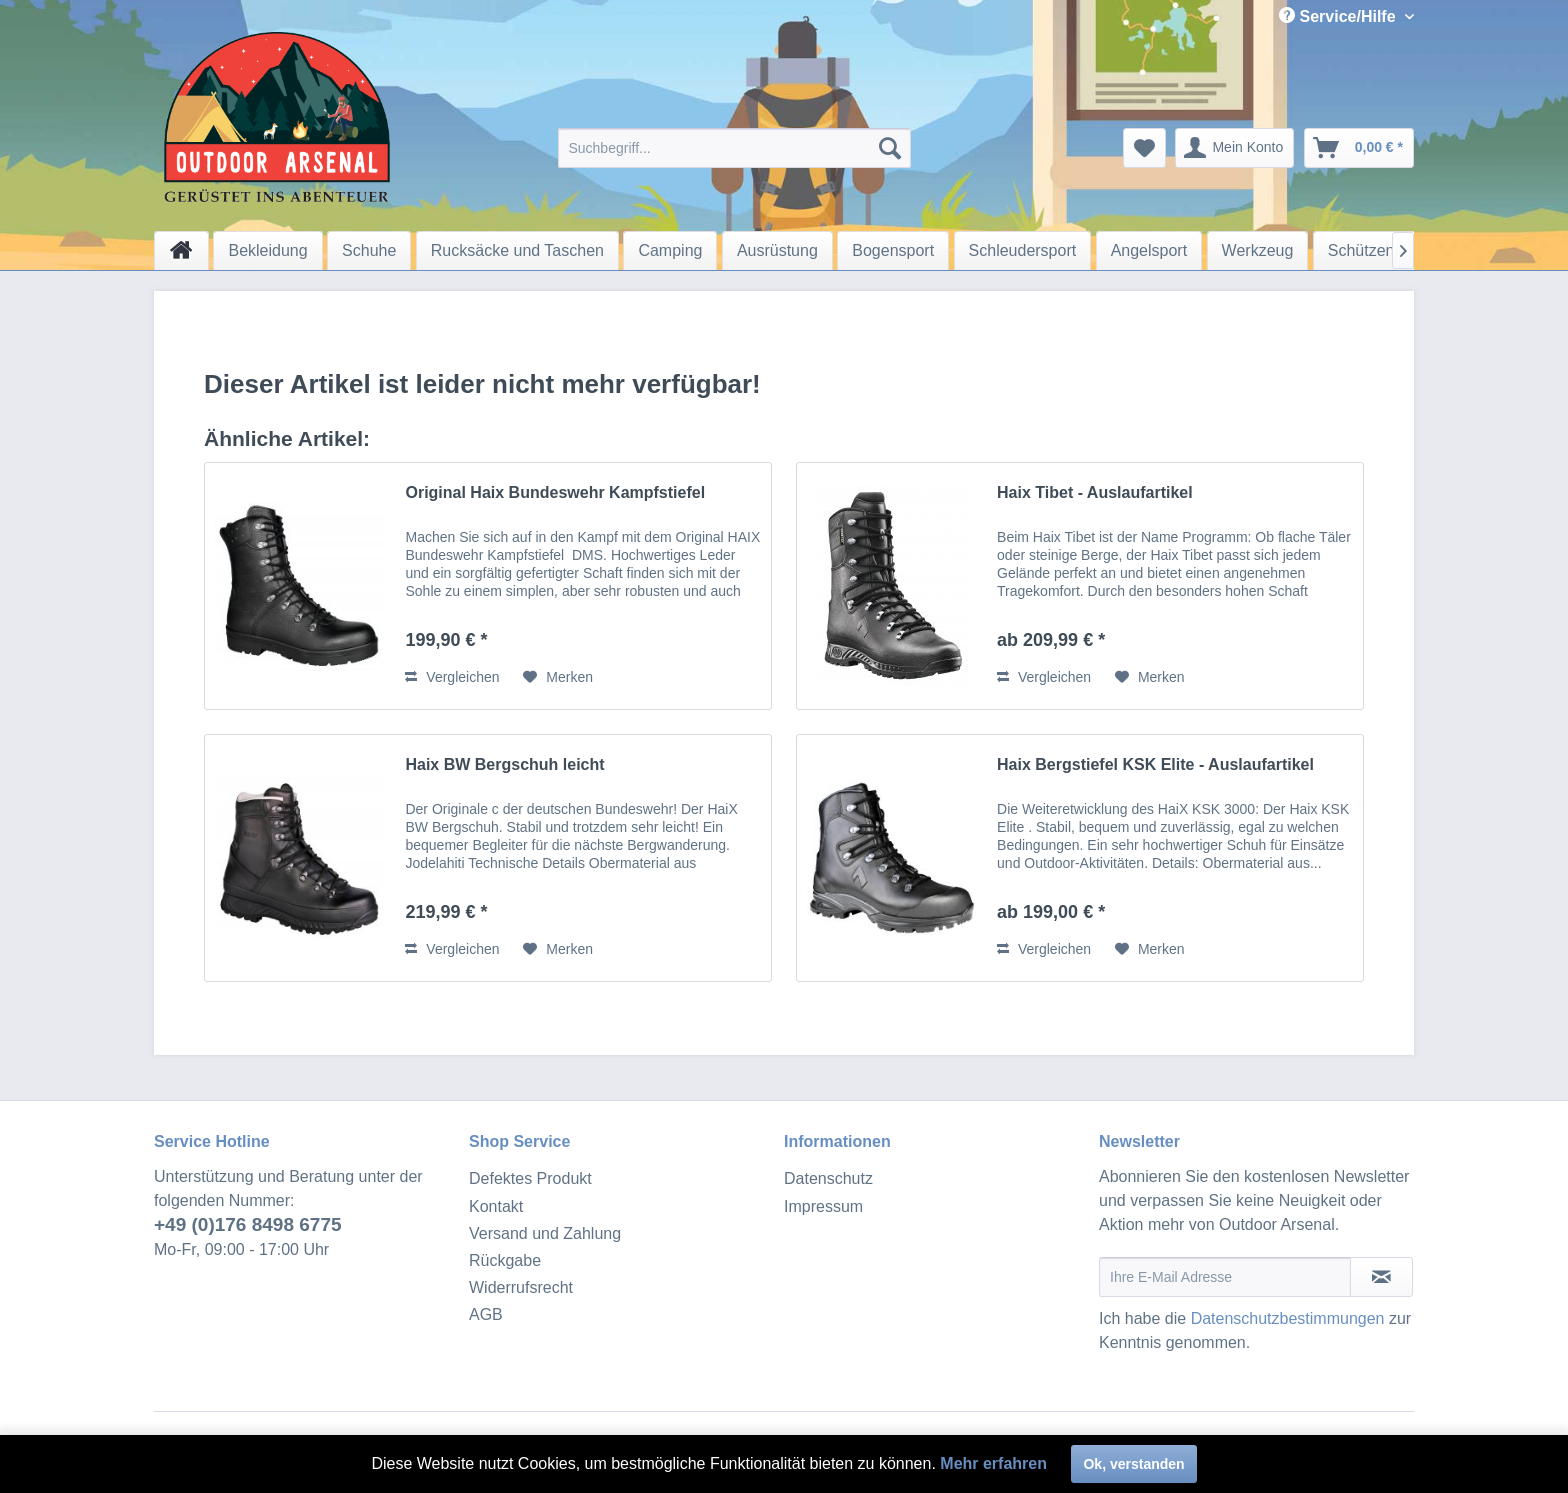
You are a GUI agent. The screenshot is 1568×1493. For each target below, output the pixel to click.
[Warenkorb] (1359, 148)
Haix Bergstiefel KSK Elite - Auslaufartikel (1155, 764)
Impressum (823, 1206)
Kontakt (496, 1206)
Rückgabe (505, 1260)
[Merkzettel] (1144, 148)
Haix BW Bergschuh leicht (504, 764)
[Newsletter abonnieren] (1381, 1277)
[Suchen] (890, 148)
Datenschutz (828, 1178)
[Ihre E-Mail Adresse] (1225, 1277)
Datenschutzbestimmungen (1288, 1318)
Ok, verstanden (1133, 1464)
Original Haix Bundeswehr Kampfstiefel (555, 492)
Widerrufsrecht (521, 1287)
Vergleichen (452, 677)
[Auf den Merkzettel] (558, 677)
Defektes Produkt (530, 1178)
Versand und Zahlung (545, 1233)
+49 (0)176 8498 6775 (248, 1224)
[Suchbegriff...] (734, 148)
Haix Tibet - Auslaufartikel (1095, 492)
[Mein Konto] (1234, 148)
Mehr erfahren (993, 1463)
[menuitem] (734, 148)
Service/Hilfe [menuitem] (1339, 16)
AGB (486, 1314)
